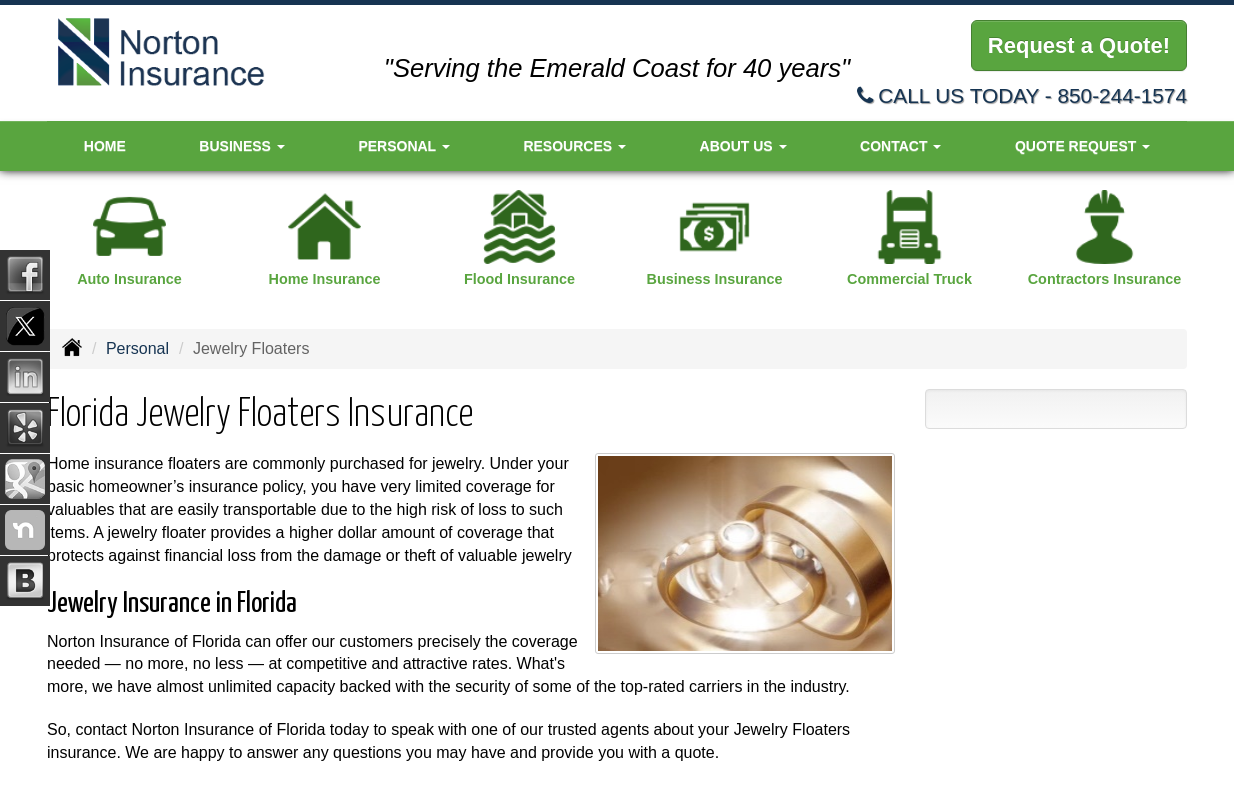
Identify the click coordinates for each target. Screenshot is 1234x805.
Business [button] (241, 146)
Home (105, 146)
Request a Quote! (1079, 45)
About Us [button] (743, 146)
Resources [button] (574, 146)
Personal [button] (403, 146)
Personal (137, 348)
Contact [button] (900, 146)
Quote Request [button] (1082, 146)
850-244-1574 (1122, 95)
